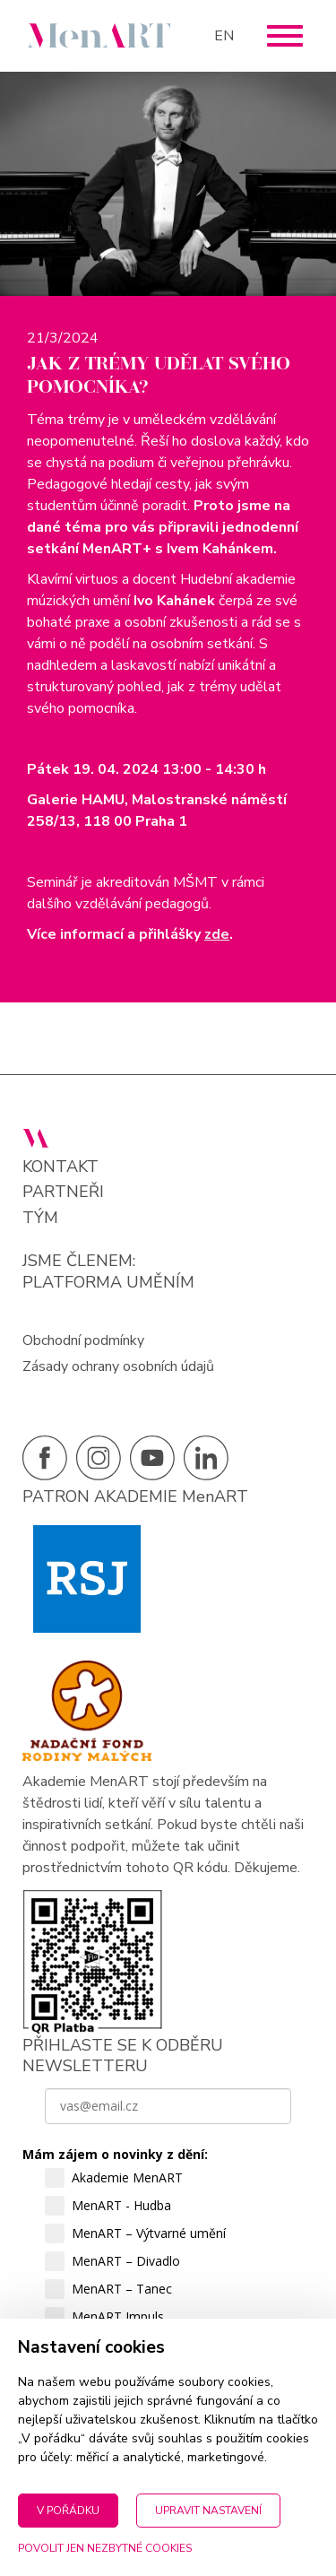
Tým (40, 1218)
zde (216, 934)
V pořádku (68, 2510)
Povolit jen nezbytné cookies (105, 2548)
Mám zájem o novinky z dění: (115, 2154)
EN (224, 36)
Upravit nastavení (208, 2510)
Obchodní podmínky (83, 1340)
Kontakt (60, 1167)
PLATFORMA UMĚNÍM (108, 1282)
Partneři (63, 1192)
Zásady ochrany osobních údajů (118, 1366)
